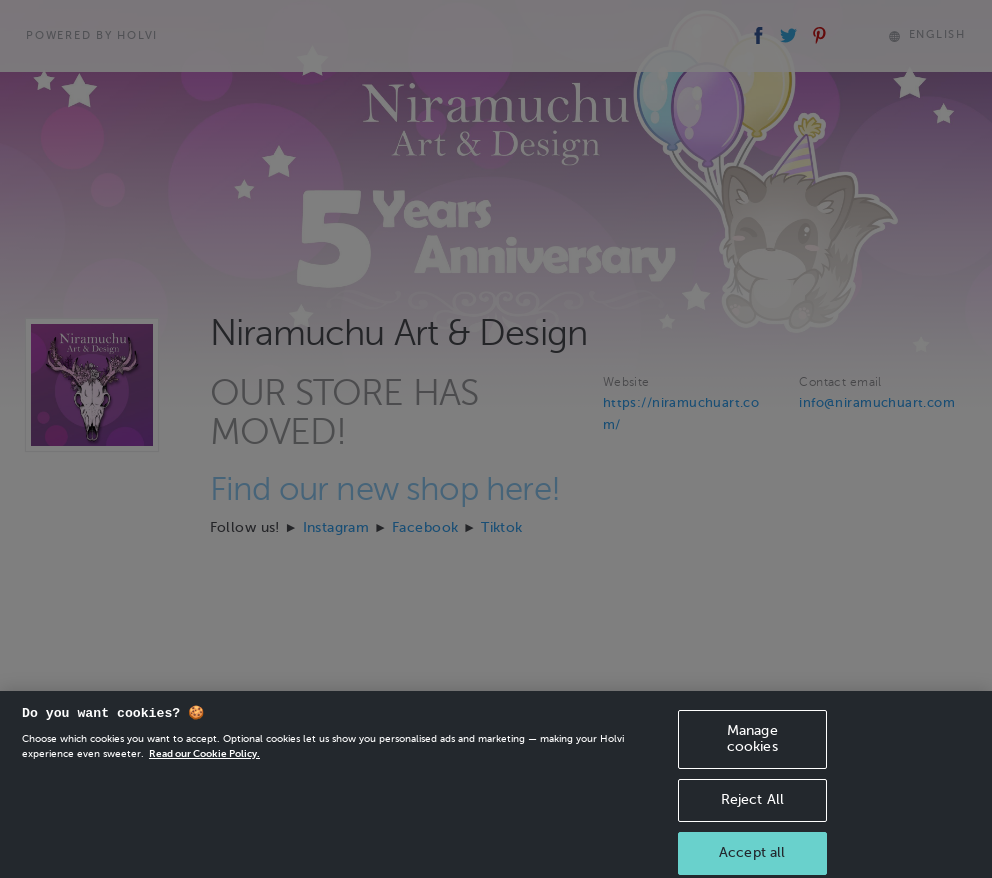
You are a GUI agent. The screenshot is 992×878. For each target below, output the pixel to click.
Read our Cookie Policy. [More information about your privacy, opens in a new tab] (204, 762)
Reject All (752, 808)
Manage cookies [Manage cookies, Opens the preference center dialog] (752, 748)
